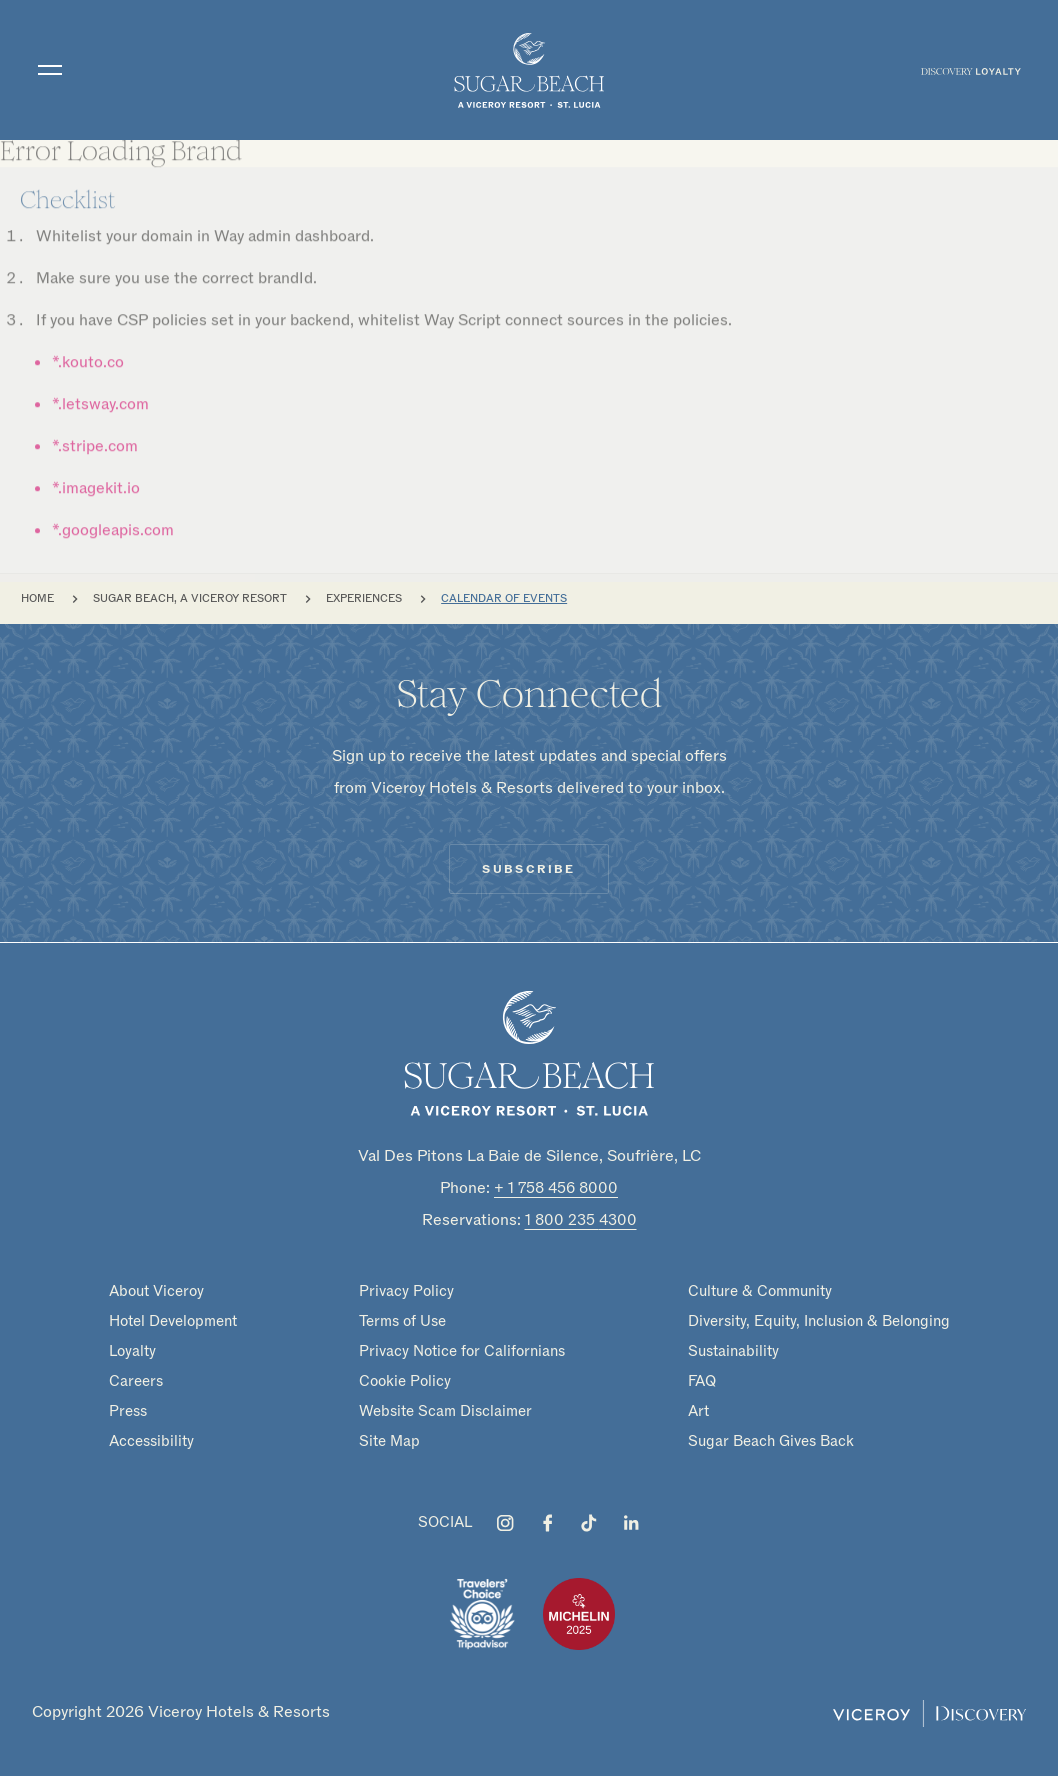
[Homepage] (529, 1053)
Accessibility (151, 1440)
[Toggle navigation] (50, 70)
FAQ (702, 1381)
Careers (136, 1381)
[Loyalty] (971, 70)
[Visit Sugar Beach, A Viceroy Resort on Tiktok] (589, 1523)
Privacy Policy (406, 1291)
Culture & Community (760, 1291)
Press (128, 1411)
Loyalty (132, 1351)
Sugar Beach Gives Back (771, 1440)
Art (698, 1411)
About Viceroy (156, 1291)
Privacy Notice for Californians (462, 1351)
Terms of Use (402, 1321)
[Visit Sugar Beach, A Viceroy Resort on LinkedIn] (631, 1523)
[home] (529, 70)
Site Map (389, 1440)
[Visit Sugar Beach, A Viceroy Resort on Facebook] (547, 1523)
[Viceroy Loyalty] (929, 1712)
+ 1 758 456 (556, 1188)
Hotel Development (173, 1321)
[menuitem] (971, 70)
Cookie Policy (405, 1381)
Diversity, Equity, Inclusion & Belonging (819, 1321)
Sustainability (733, 1351)
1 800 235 (581, 1220)
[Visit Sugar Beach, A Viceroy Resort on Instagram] (505, 1523)
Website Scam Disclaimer (445, 1411)
